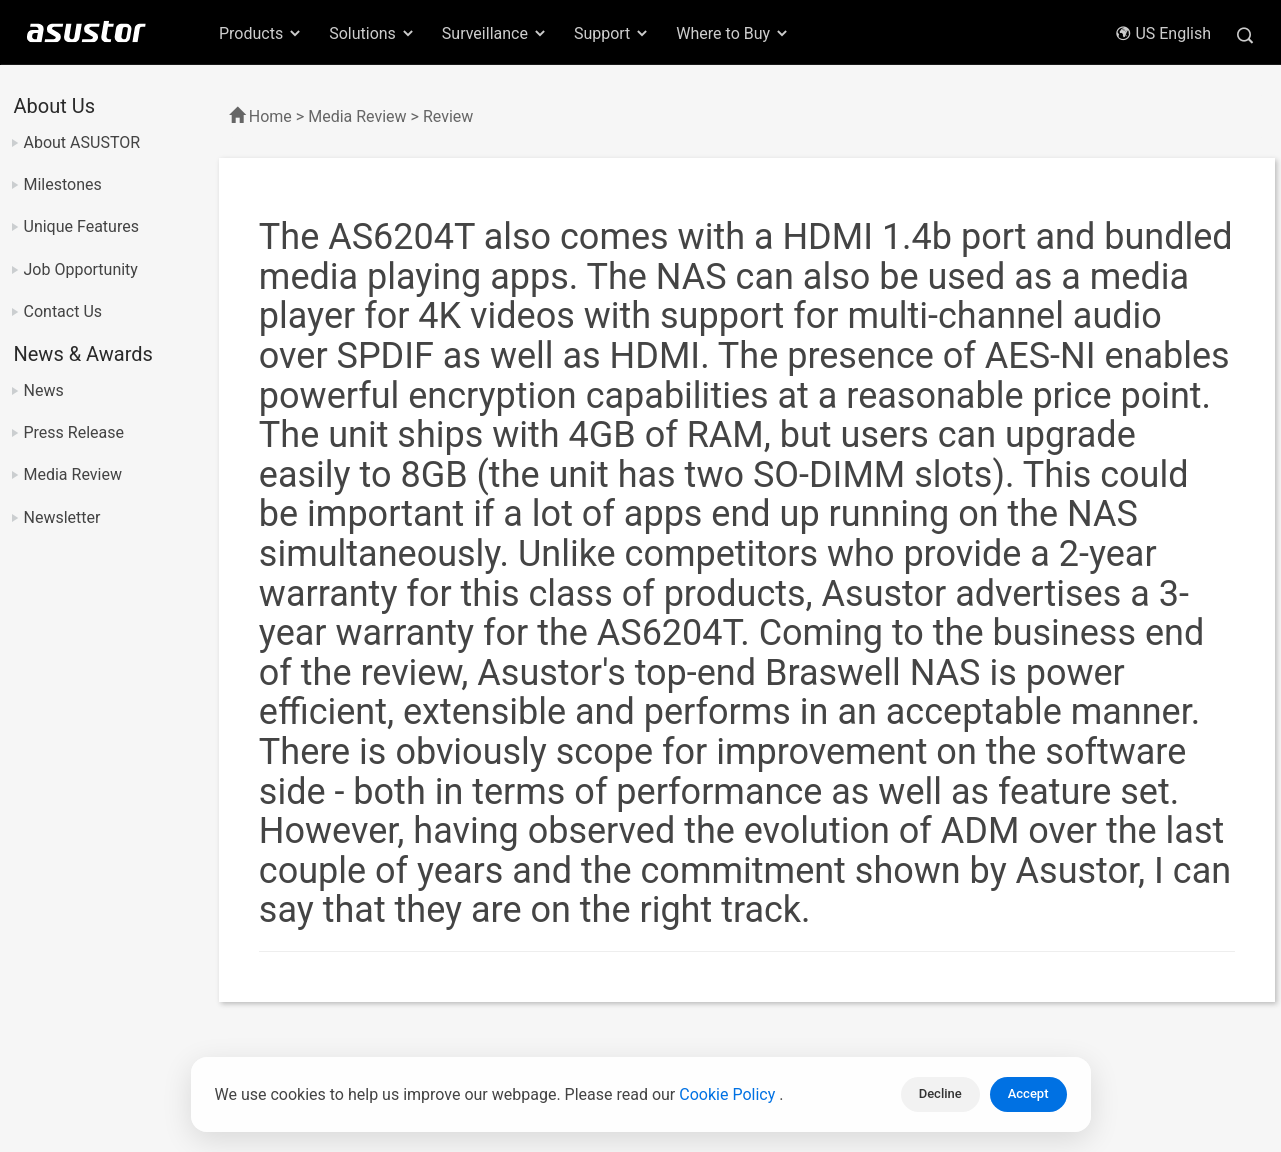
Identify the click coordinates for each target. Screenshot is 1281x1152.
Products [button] (261, 33)
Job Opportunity (81, 269)
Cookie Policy (729, 1094)
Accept (1028, 1093)
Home (270, 116)
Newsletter (62, 517)
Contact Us (63, 311)
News (44, 390)
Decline (940, 1093)
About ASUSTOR (82, 142)
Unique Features (81, 226)
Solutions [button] (372, 33)
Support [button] (612, 33)
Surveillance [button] (495, 33)
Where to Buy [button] (733, 33)
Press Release (74, 432)
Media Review (73, 474)
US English (1163, 33)
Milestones (63, 184)
